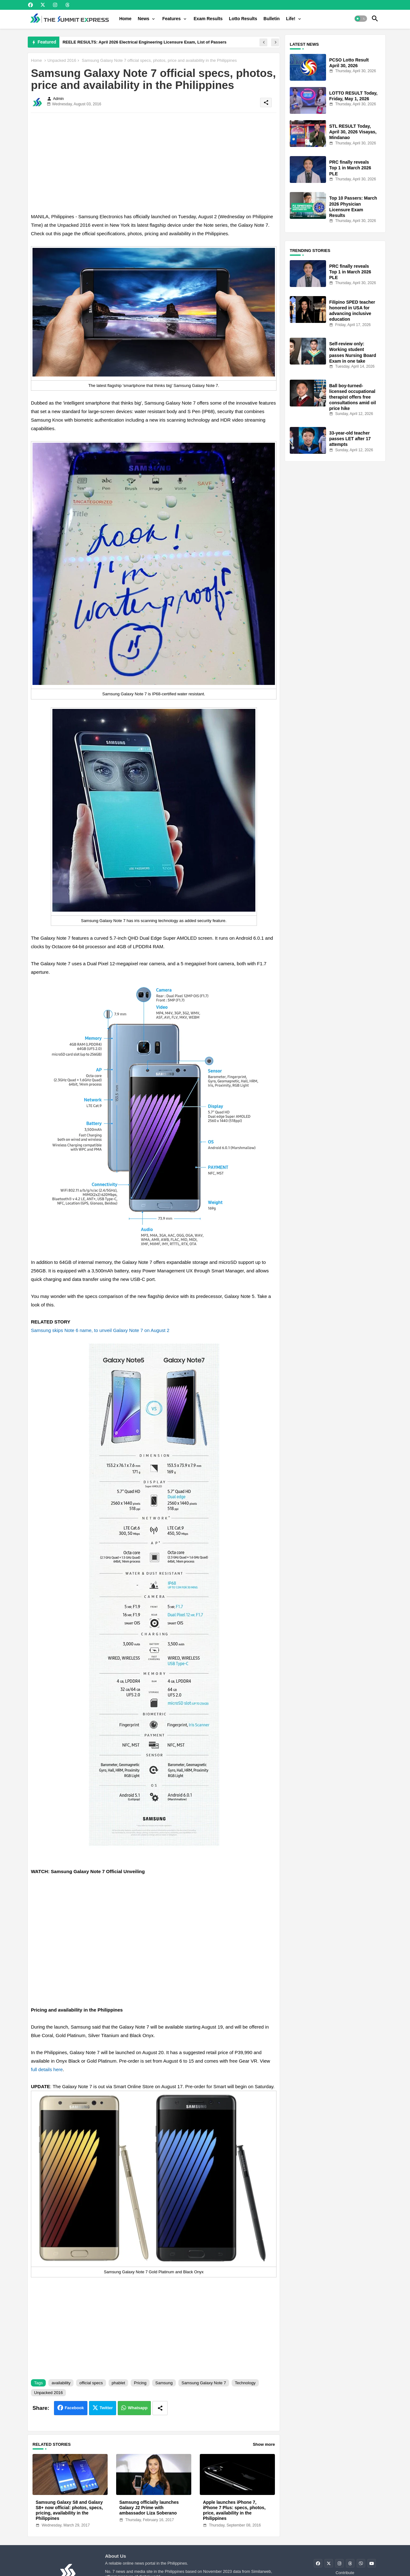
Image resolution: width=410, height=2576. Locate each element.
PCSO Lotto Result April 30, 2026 (349, 62)
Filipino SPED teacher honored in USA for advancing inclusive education (352, 311)
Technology (245, 2382)
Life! (290, 18)
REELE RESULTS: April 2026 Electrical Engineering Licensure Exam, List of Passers (144, 42)
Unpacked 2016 (61, 60)
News (144, 18)
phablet (118, 2382)
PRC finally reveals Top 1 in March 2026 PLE (350, 168)
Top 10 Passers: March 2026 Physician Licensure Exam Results (353, 207)
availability (60, 2382)
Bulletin (272, 18)
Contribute (345, 2572)
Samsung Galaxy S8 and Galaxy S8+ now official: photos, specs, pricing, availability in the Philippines (69, 2510)
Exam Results (208, 18)
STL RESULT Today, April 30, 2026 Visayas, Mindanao (353, 132)
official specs (91, 2382)
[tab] (125, 18)
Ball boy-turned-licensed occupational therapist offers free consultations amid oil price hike (352, 397)
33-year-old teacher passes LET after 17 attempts (350, 438)
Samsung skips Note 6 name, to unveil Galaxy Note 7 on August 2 (100, 1330)
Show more (264, 2444)
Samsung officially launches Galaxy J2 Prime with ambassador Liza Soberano (149, 2507)
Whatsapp (137, 2407)
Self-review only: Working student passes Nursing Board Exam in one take (352, 352)
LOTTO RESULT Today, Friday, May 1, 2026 (353, 96)
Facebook (74, 2407)
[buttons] (30, 5)
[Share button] (160, 2408)
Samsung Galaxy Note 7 (203, 2382)
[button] (360, 18)
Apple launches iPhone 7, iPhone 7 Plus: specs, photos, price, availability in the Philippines (234, 2510)
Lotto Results (243, 18)
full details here (47, 2069)
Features (171, 18)
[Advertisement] (153, 162)
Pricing (140, 2382)
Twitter (106, 2407)
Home (125, 18)
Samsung (164, 2382)
